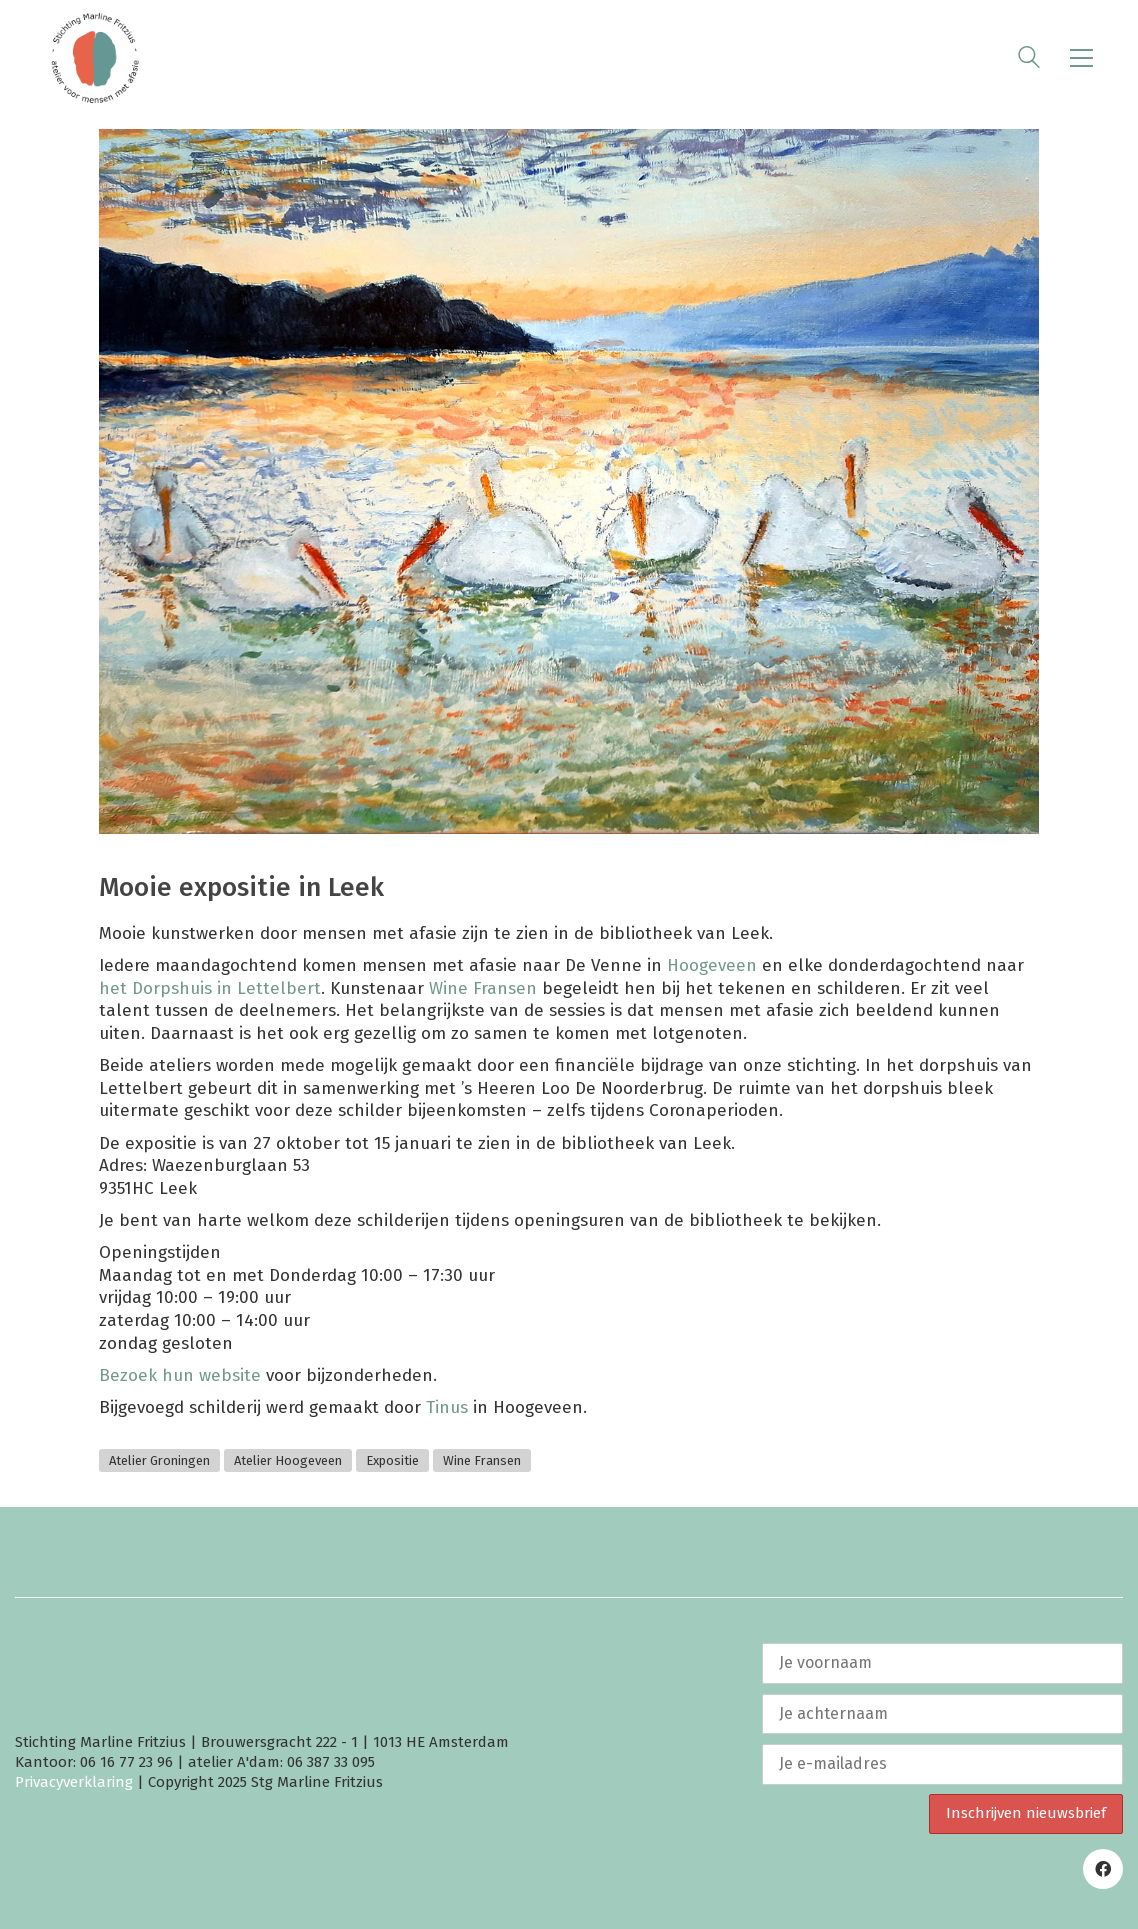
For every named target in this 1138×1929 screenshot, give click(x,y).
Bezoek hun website (182, 1375)
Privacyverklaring (74, 1782)
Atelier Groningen (159, 1460)
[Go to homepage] (95, 58)
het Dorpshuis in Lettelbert (210, 988)
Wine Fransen (483, 988)
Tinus (447, 1407)
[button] (1081, 58)
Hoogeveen (712, 965)
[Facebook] (1103, 1869)
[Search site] (1029, 60)
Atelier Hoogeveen (288, 1460)
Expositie (392, 1460)
